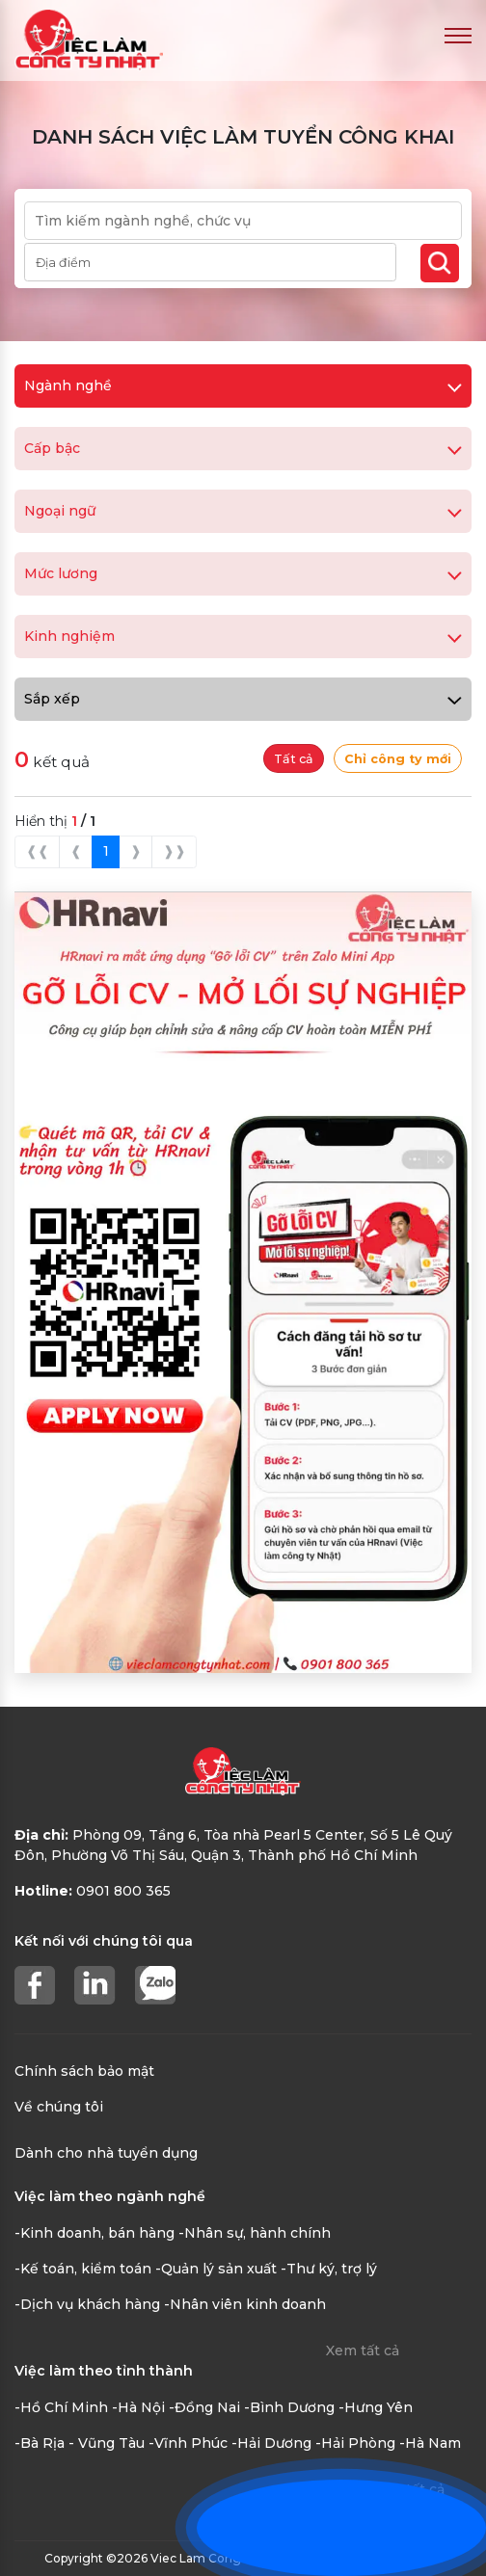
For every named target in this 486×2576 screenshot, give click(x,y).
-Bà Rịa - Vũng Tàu (79, 2443)
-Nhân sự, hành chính (254, 2233)
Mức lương (243, 573)
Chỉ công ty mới (397, 759)
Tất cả (293, 759)
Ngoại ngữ (243, 510)
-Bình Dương (289, 2407)
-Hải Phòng (355, 2443)
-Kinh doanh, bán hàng (94, 2233)
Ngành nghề (243, 385)
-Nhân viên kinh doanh (245, 2304)
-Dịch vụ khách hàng (87, 2304)
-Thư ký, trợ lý (329, 2268)
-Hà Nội (138, 2407)
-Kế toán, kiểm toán (82, 2268)
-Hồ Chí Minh (61, 2407)
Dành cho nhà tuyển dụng (106, 2153)
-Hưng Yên (375, 2407)
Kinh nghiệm (243, 636)
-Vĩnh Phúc (188, 2443)
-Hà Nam (430, 2443)
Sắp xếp (243, 698)
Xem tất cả (362, 2350)
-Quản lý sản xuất (216, 2268)
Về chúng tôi (58, 2106)
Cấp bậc (243, 448)
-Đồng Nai (204, 2407)
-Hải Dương (271, 2443)
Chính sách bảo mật (84, 2071)
